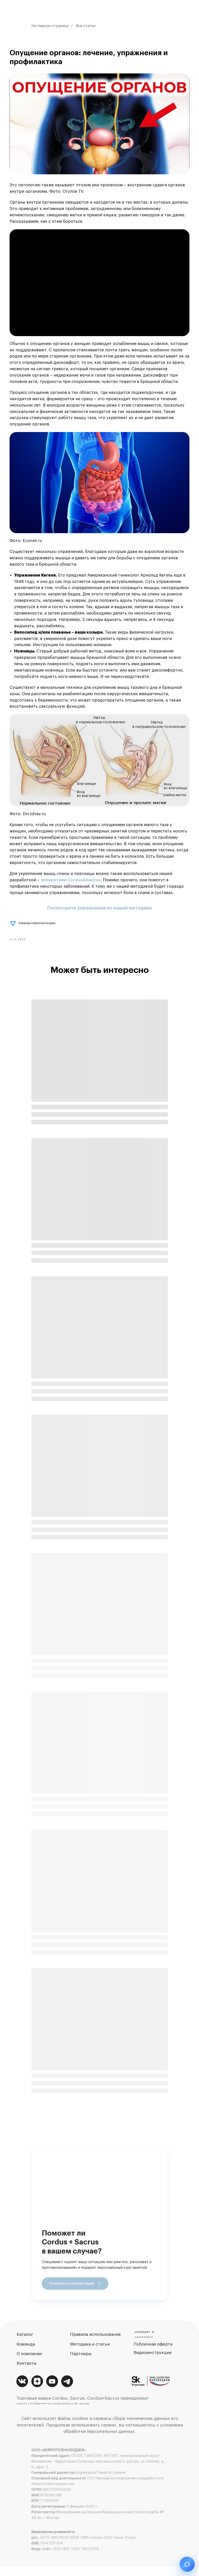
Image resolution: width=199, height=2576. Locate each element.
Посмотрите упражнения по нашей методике (99, 913)
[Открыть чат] (187, 2564)
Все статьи (86, 26)
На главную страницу (50, 26)
